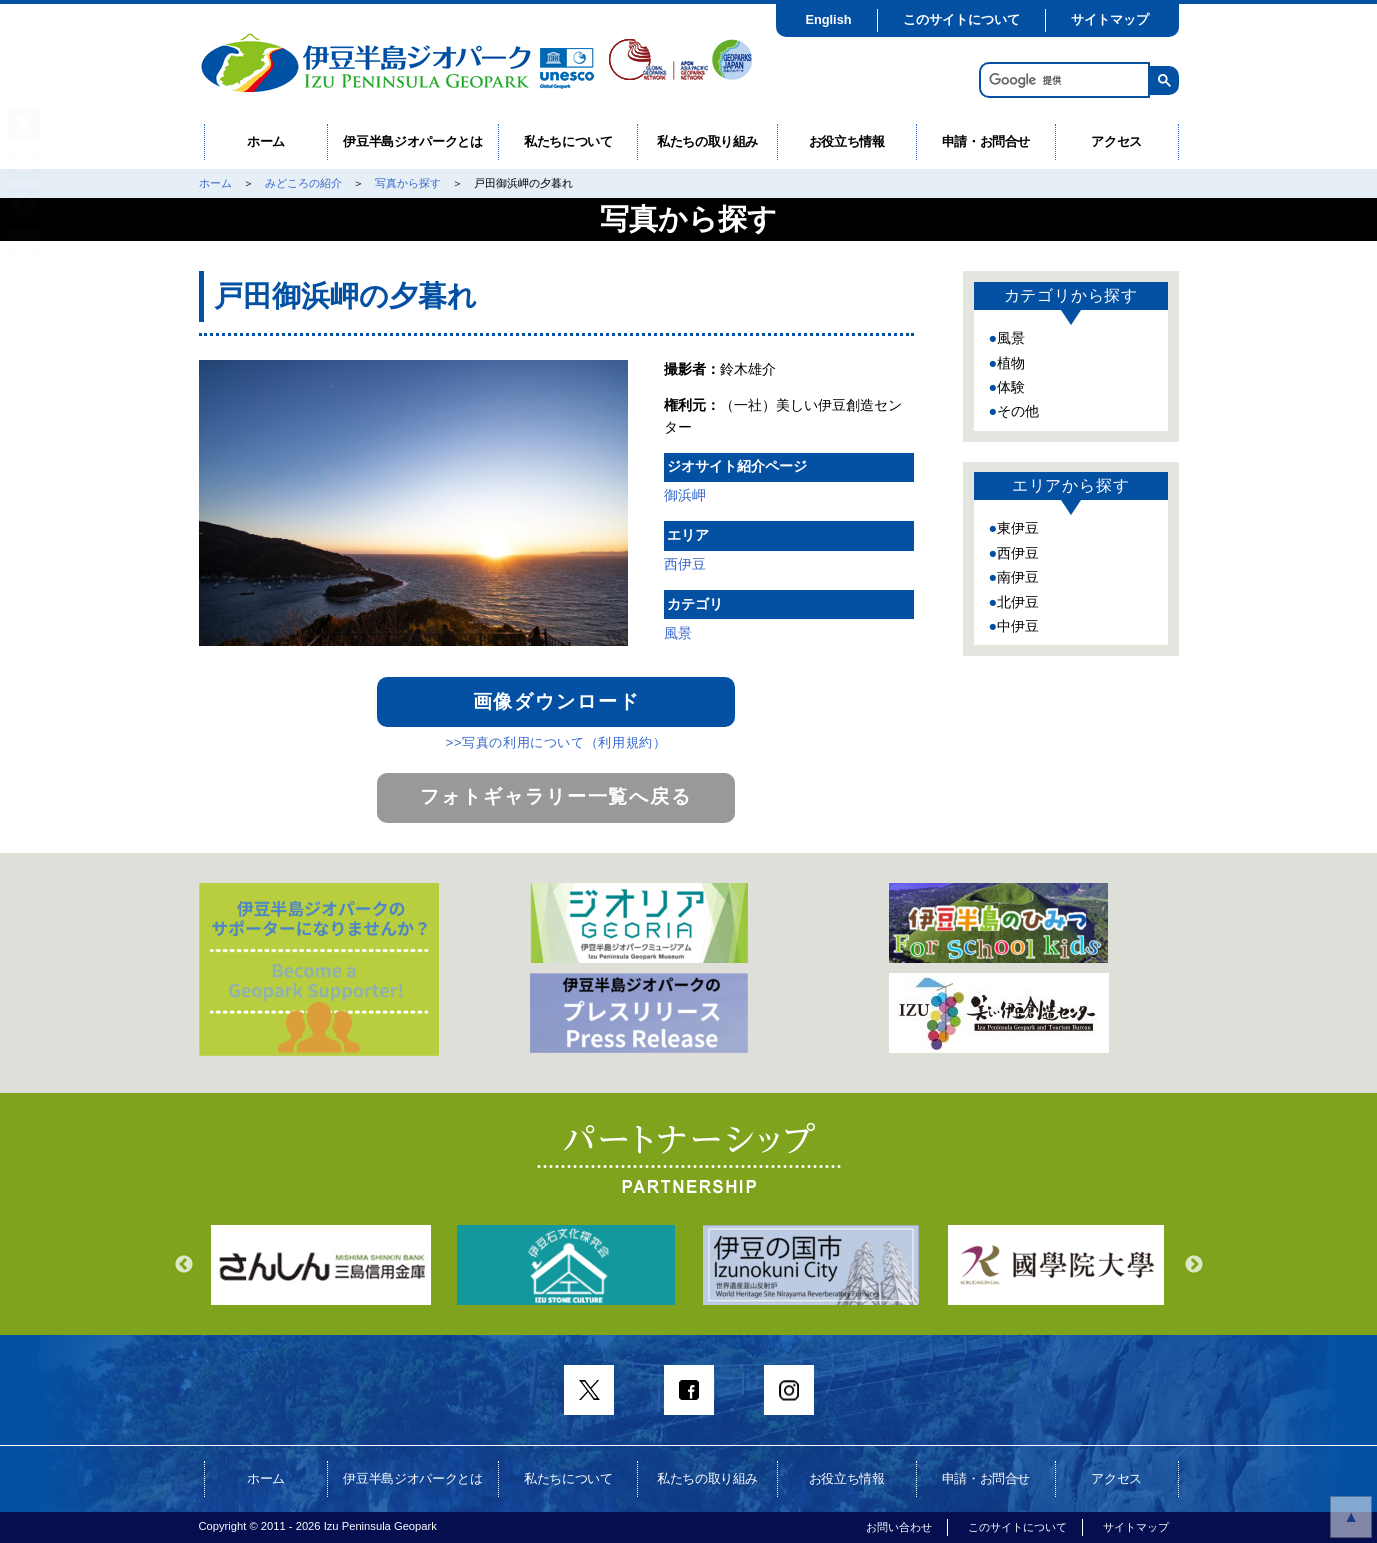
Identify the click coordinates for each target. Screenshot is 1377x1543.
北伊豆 (1018, 602)
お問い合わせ (899, 1527)
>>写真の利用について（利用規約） (556, 742)
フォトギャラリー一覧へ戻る (556, 796)
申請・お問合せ (986, 141)
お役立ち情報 (847, 141)
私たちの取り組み (707, 141)
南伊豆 (1018, 577)
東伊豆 (1018, 528)
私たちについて (568, 141)
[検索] (1062, 80)
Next (1194, 1265)
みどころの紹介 (303, 183)
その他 (1018, 411)
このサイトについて (961, 19)
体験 (1011, 387)
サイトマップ (1110, 19)
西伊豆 (685, 564)
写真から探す (408, 183)
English (828, 19)
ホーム (266, 141)
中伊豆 (1018, 626)
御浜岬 (685, 495)
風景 (678, 633)
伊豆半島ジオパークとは (412, 141)
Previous (184, 1265)
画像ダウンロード (556, 701)
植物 (1011, 363)
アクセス (1116, 141)
